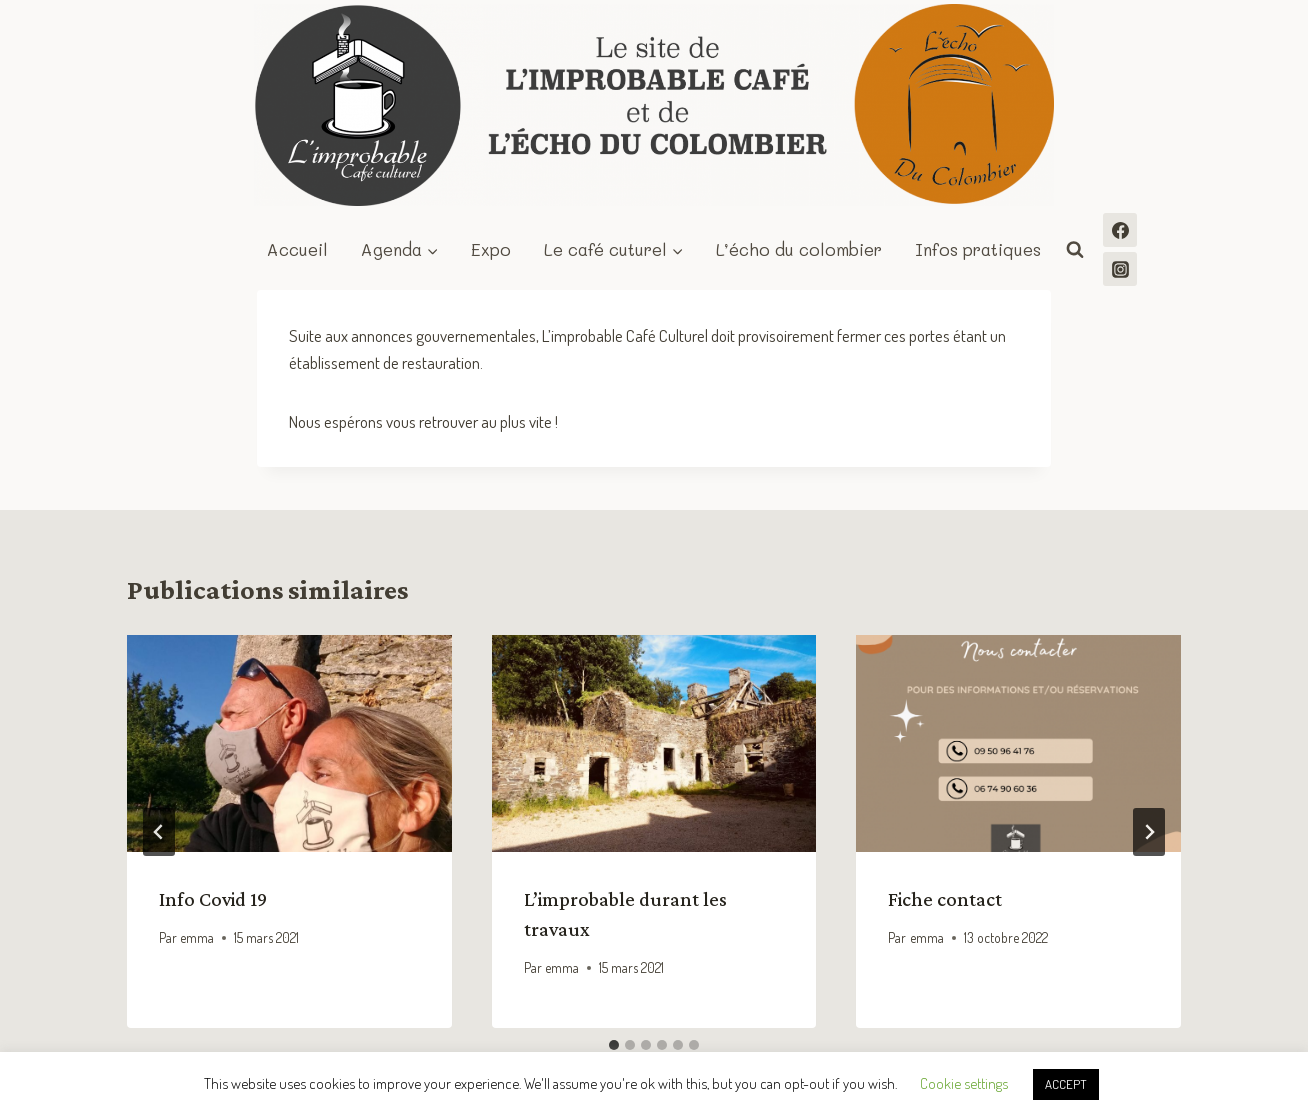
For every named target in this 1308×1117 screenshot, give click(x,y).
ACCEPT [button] (1066, 1084)
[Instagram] (1120, 269)
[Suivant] (1149, 832)
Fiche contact (945, 899)
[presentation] (289, 743)
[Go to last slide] (159, 832)
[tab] (614, 1045)
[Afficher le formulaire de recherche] (1075, 250)
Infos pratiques (978, 249)
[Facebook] (1120, 230)
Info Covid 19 (213, 899)
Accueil (297, 249)
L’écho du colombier (799, 249)
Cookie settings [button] (964, 1083)
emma (197, 937)
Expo (491, 249)
